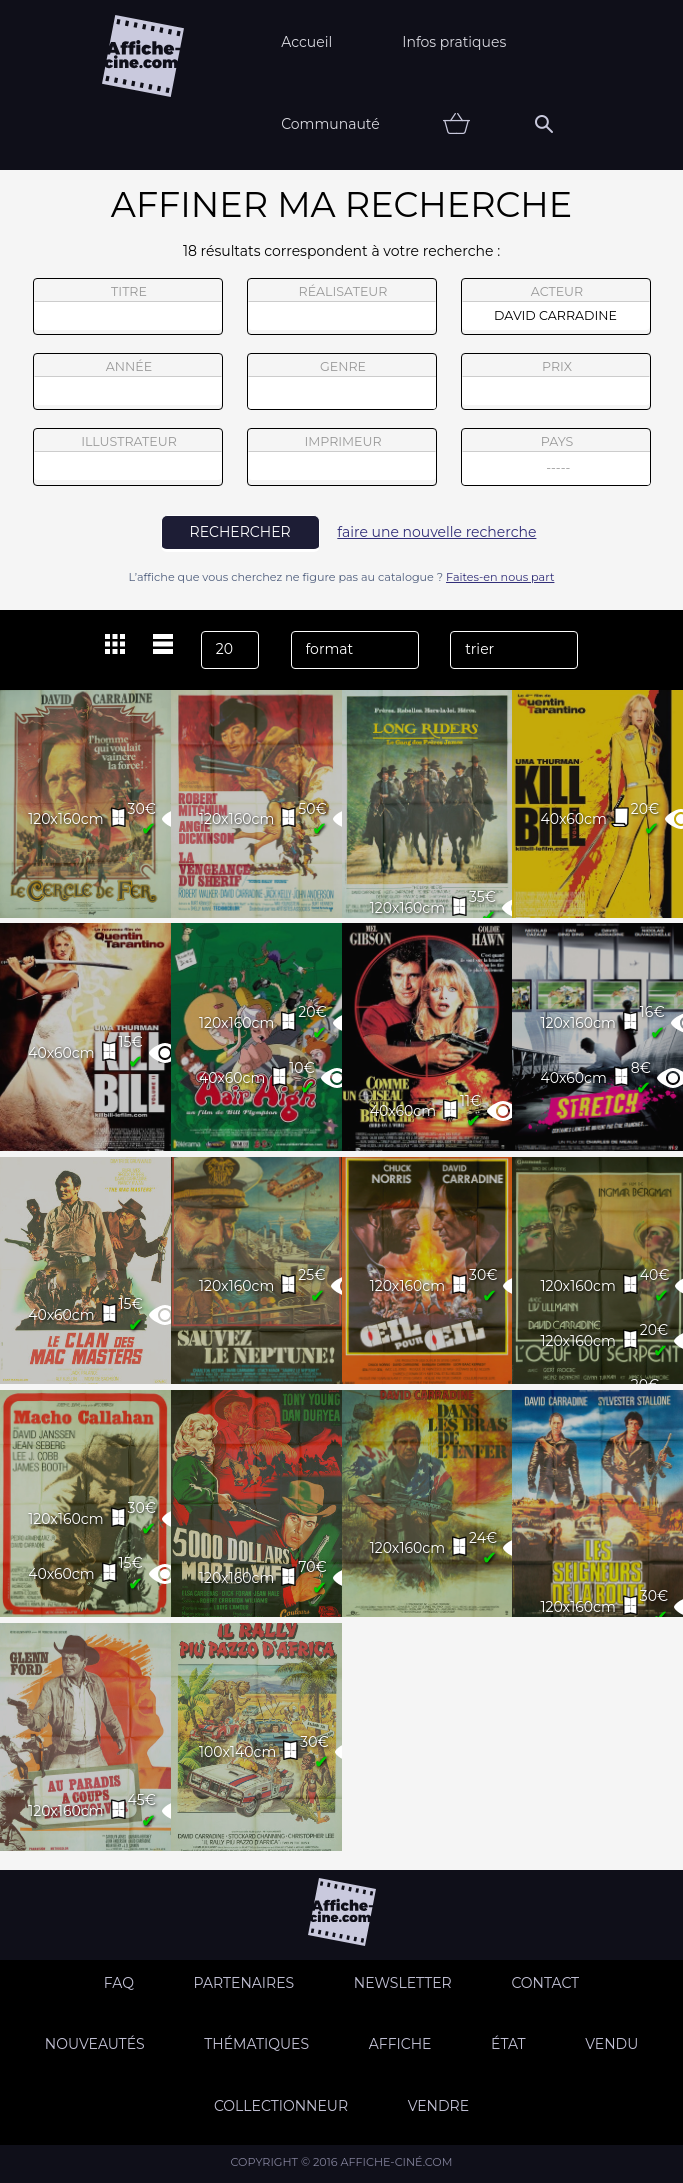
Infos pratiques (454, 42)
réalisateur (342, 307)
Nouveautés (95, 2044)
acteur (556, 307)
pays (556, 459)
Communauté (330, 124)
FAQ (119, 1983)
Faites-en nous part (500, 577)
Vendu (611, 2044)
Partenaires (244, 1983)
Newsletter (403, 1983)
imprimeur (342, 457)
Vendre (438, 2106)
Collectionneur (281, 2106)
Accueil (306, 42)
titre (128, 307)
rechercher (240, 532)
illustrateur (128, 457)
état (508, 2044)
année (128, 382)
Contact (545, 1983)
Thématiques (256, 2044)
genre (342, 384)
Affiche (400, 2044)
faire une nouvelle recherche (436, 532)
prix (556, 382)
